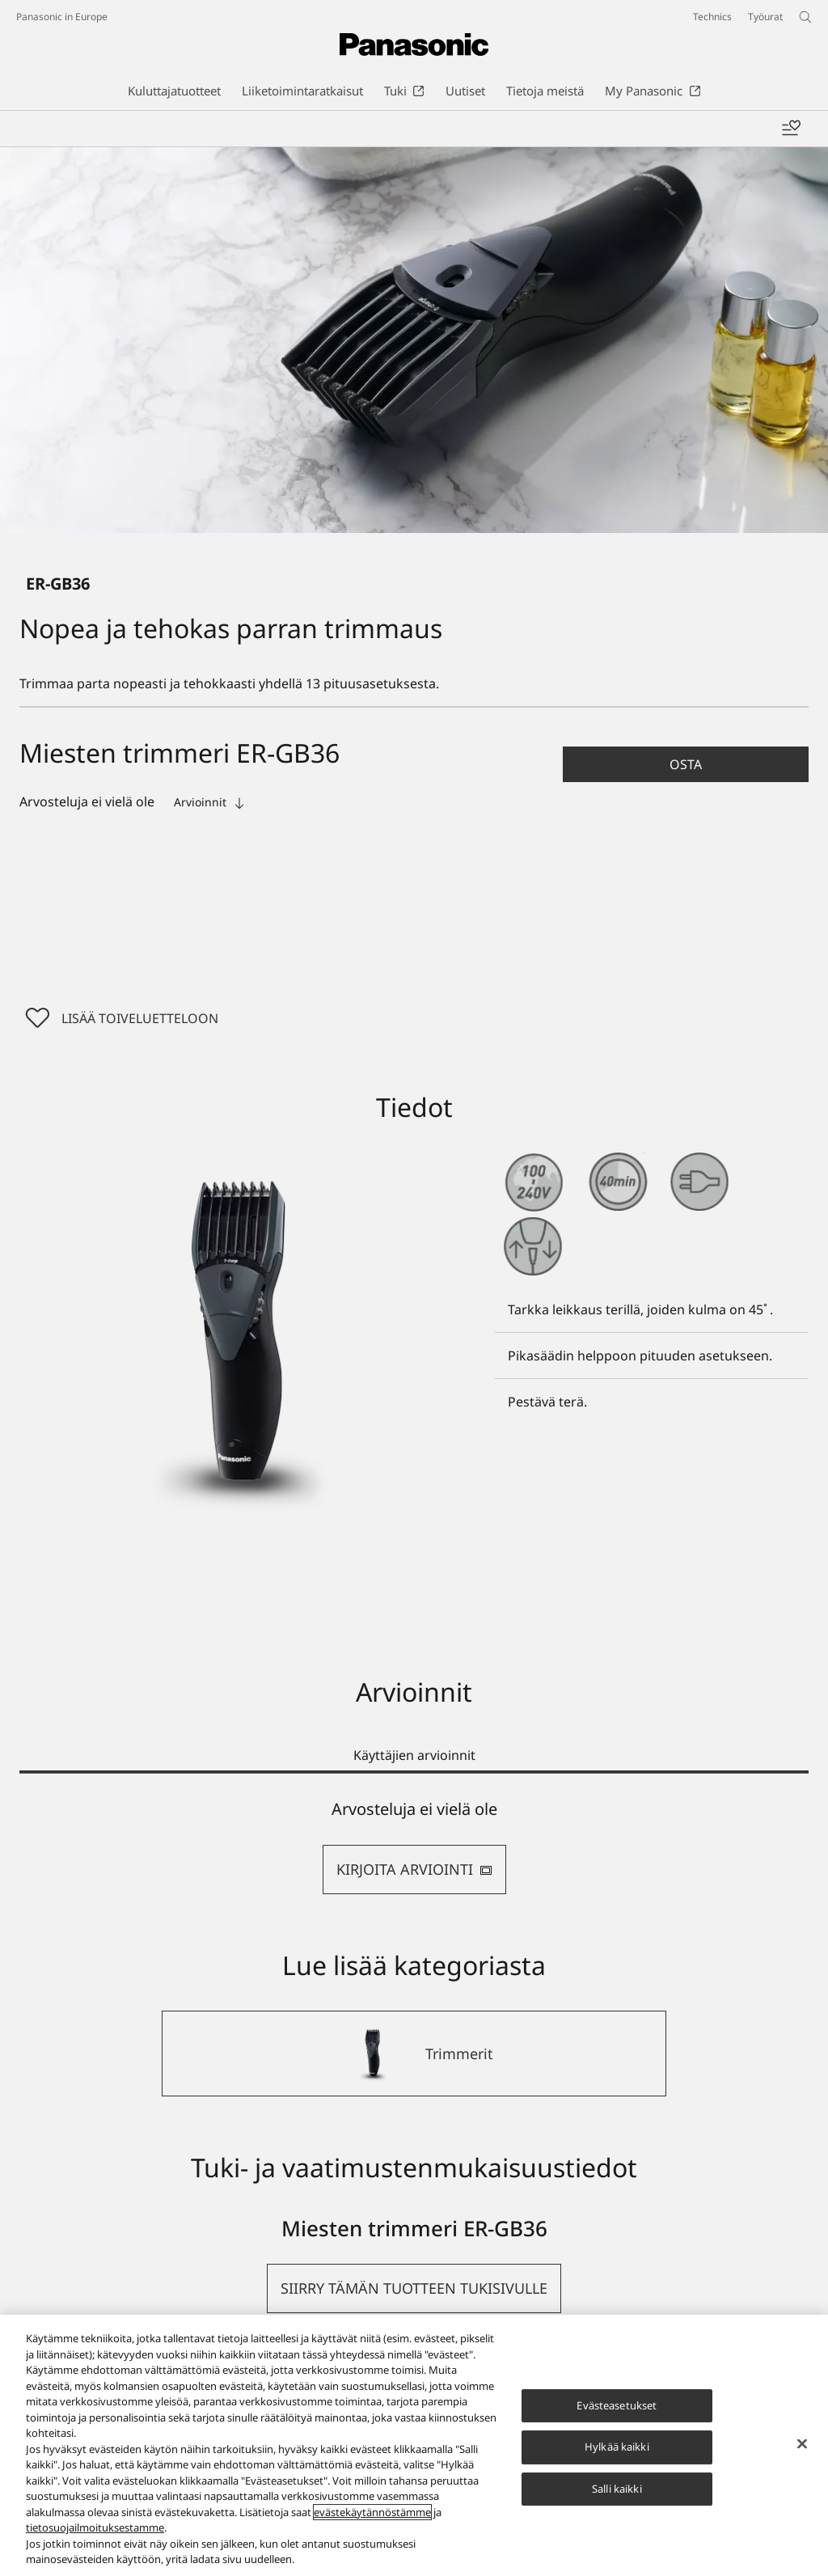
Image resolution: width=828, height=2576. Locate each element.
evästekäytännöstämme (372, 2512)
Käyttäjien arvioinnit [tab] (414, 1755)
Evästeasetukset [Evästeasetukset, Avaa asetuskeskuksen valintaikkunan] (617, 2405)
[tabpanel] (414, 1847)
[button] (686, 764)
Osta (686, 764)
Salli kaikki (617, 2488)
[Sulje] (802, 2443)
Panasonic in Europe (62, 16)
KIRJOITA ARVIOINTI (414, 1869)
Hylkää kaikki (617, 2446)
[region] (414, 2445)
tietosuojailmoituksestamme (95, 2527)
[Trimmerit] (414, 2053)
